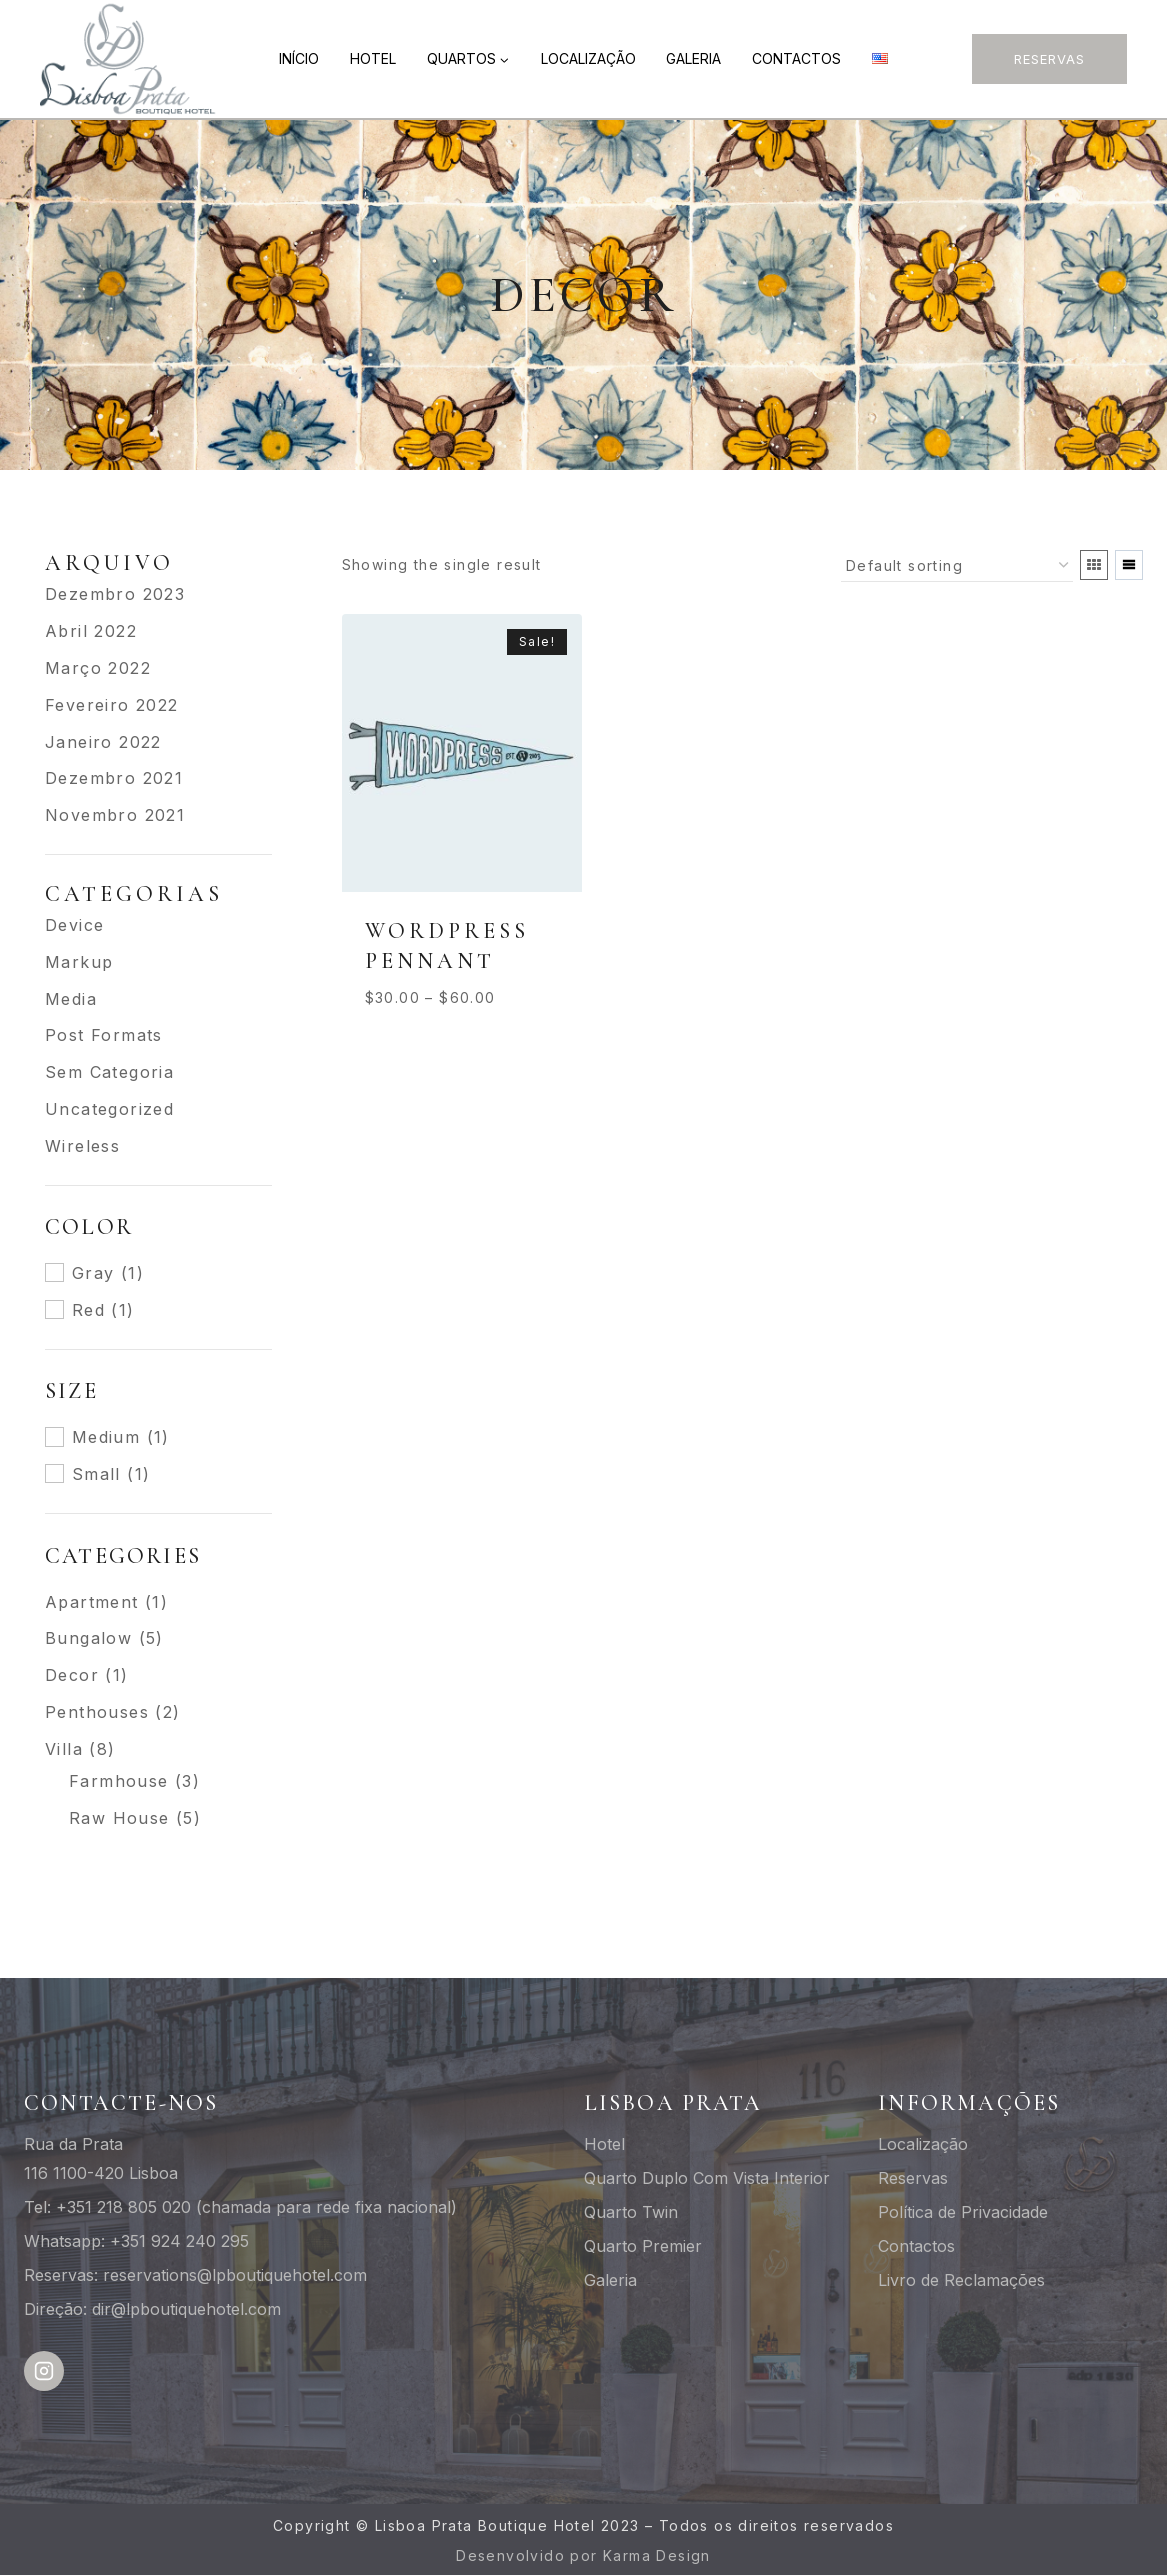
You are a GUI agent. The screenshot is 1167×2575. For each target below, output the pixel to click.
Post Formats (104, 1035)
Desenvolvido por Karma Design (583, 2555)
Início (299, 58)
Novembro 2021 (115, 815)
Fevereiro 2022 (112, 705)
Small (96, 1474)
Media (71, 999)
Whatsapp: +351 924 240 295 (136, 2241)
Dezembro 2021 (114, 778)
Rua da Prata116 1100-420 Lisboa (101, 2158)
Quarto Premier (643, 2246)
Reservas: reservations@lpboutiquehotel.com (195, 2275)
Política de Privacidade (963, 2212)
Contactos (796, 58)
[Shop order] (957, 566)
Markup (79, 962)
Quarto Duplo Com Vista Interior (707, 2178)
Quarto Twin (631, 2212)
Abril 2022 (91, 631)
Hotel (373, 58)
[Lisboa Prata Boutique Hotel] (129, 59)
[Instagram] (44, 2371)
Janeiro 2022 (103, 742)
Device (74, 925)
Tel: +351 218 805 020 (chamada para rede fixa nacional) (240, 2207)
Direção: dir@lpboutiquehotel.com (152, 2309)
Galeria (693, 58)
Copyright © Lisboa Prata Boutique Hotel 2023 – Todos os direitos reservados (583, 2525)
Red (88, 1310)
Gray (93, 1273)
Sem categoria (109, 1072)
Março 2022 (98, 668)
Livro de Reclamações (961, 2280)
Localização (588, 58)
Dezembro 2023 (115, 594)
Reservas (1049, 59)
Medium (106, 1437)
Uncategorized (109, 1109)
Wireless (82, 1146)
